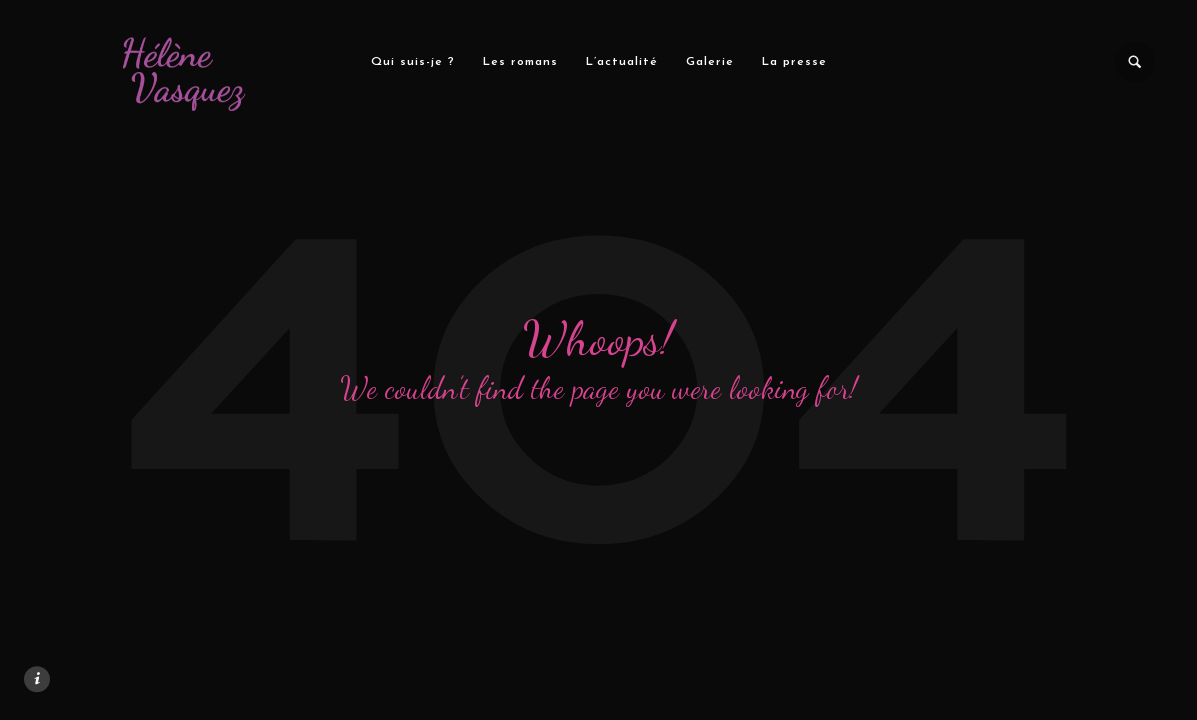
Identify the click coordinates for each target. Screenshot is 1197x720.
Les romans (519, 62)
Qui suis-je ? (412, 62)
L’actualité (621, 62)
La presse (793, 62)
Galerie (709, 62)
